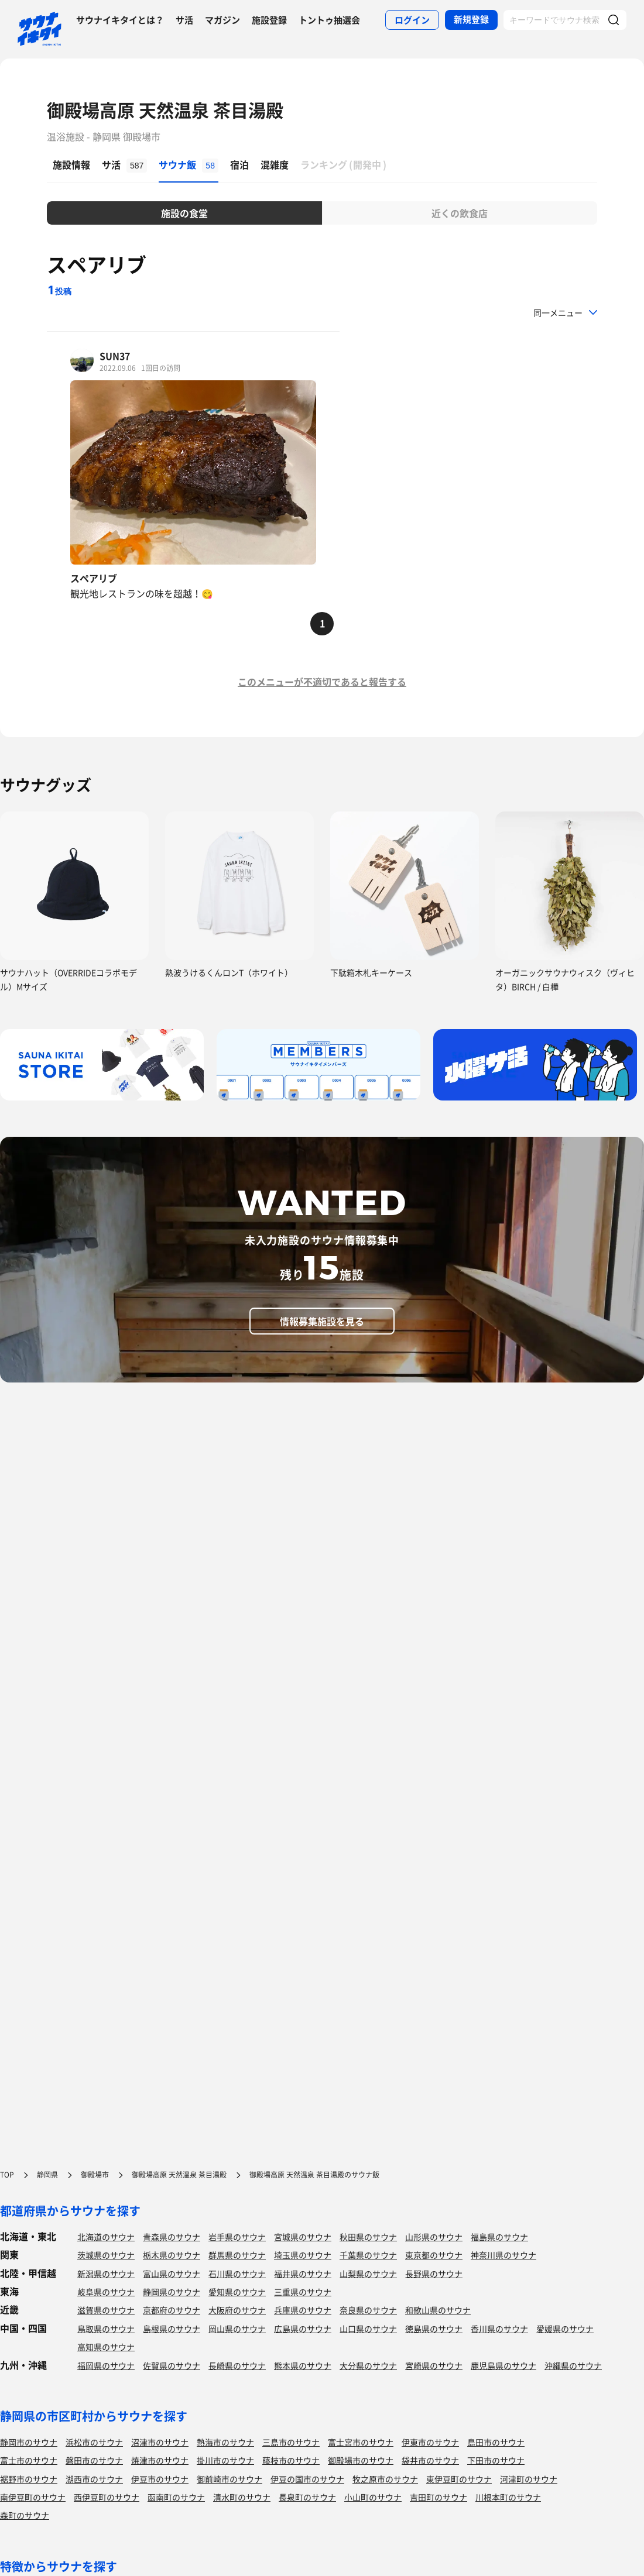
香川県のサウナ (499, 2328)
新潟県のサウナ (106, 2273)
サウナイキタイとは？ (120, 19)
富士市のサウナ (28, 2460)
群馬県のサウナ (237, 2255)
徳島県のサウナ (434, 2328)
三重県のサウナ (302, 2292)
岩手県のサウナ (237, 2237)
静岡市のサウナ (28, 2442)
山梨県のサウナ (368, 2273)
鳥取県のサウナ (106, 2328)
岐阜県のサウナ (106, 2292)
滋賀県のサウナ (106, 2310)
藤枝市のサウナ (291, 2460)
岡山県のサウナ (237, 2328)
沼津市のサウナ (160, 2442)
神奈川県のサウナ (503, 2255)
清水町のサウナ (241, 2497)
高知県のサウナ (106, 2347)
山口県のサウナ (368, 2328)
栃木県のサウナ (171, 2255)
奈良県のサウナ (368, 2310)
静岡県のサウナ (171, 2292)
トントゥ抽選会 (329, 19)
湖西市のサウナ (94, 2479)
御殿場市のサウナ (360, 2460)
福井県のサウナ (302, 2273)
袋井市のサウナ (430, 2460)
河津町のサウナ (528, 2479)
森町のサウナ (24, 2515)
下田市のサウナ (496, 2460)
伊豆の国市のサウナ (307, 2479)
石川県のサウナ (237, 2273)
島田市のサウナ (496, 2442)
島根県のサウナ (171, 2328)
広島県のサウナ (302, 2328)
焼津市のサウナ (160, 2460)
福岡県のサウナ (106, 2365)
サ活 (184, 19)
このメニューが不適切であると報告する (322, 682)
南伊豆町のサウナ (33, 2497)
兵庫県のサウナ (302, 2310)
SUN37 (115, 356)
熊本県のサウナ (302, 2365)
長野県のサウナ (434, 2273)
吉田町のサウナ (438, 2497)
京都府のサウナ (171, 2310)
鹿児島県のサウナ (503, 2365)
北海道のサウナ (106, 2237)
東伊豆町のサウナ (459, 2479)
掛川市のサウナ (225, 2460)
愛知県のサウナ (237, 2292)
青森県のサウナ (171, 2237)
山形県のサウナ (434, 2237)
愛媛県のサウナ (565, 2328)
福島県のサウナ (499, 2237)
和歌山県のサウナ (438, 2310)
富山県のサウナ (171, 2273)
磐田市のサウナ (94, 2460)
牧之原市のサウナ (385, 2479)
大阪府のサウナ (237, 2310)
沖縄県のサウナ (573, 2365)
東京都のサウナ (434, 2255)
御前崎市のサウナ (229, 2479)
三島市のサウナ (291, 2442)
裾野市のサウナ (28, 2479)
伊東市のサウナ (430, 2442)
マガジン (222, 19)
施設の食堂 (184, 213)
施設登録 (269, 19)
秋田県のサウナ (368, 2237)
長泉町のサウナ (307, 2497)
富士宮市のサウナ (360, 2442)
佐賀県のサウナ (171, 2365)
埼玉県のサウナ (302, 2255)
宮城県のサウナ (302, 2237)
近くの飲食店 (459, 213)
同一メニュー (558, 312)
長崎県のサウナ (237, 2365)
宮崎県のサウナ (434, 2365)
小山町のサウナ (373, 2497)
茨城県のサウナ (106, 2255)
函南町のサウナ (176, 2497)
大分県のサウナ (368, 2365)
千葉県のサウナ (368, 2255)
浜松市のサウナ (94, 2442)
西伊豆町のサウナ (106, 2497)
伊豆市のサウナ (160, 2479)
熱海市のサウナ (225, 2442)
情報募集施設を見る (322, 1321)
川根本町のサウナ (508, 2497)
